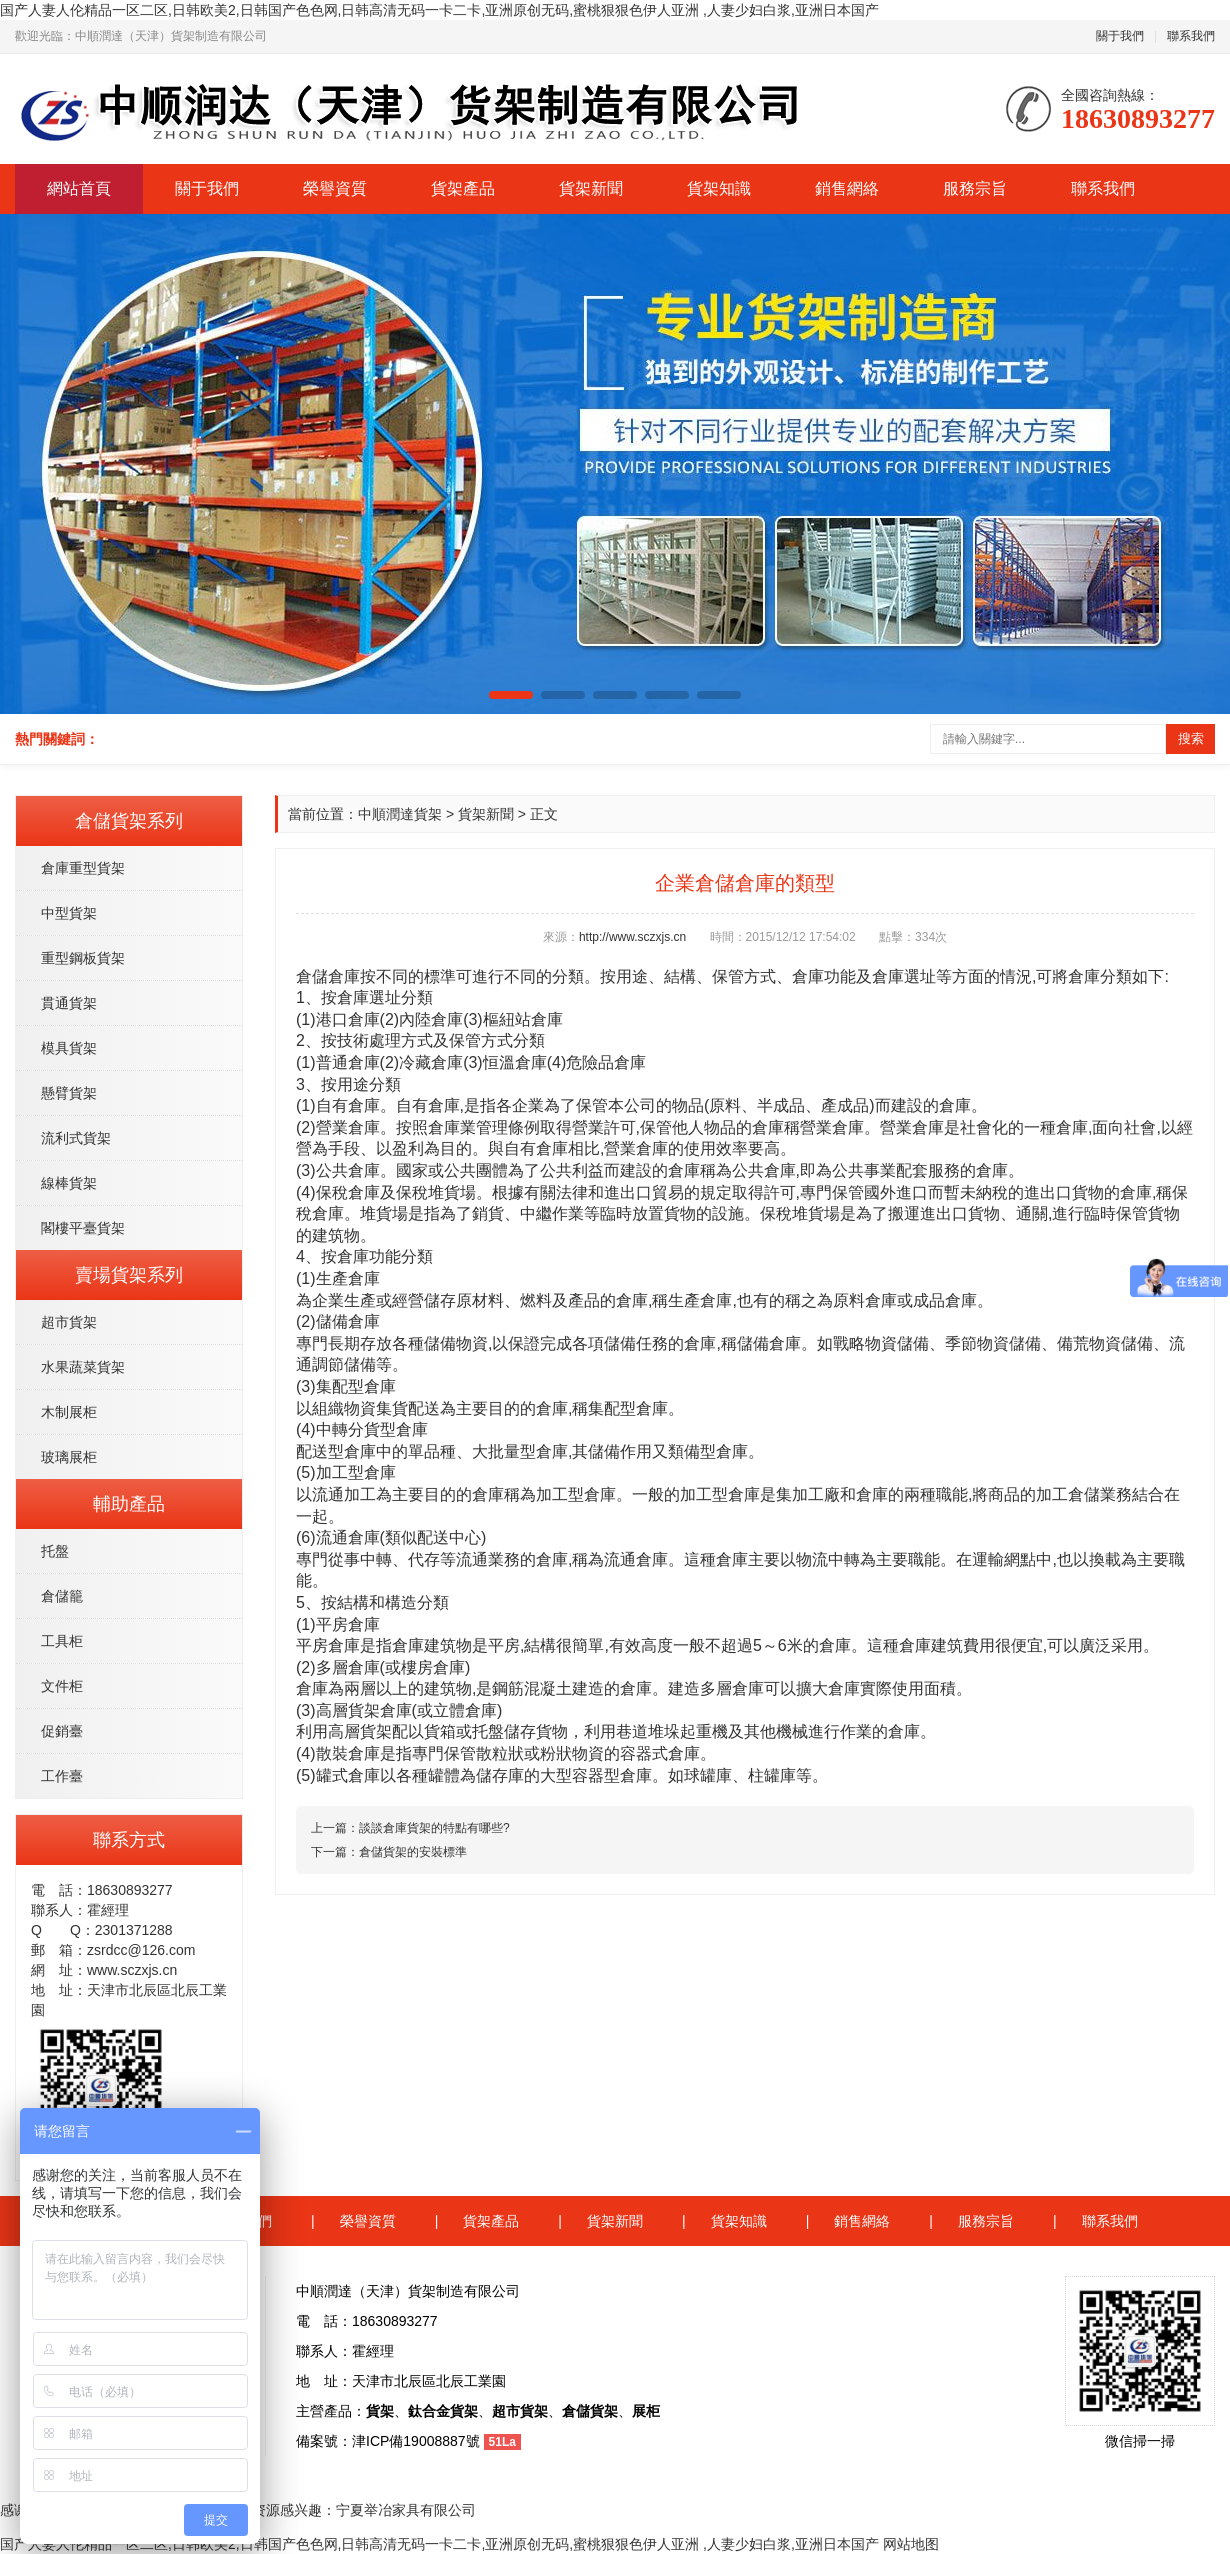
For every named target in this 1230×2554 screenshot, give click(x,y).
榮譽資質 (335, 188)
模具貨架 (69, 1048)
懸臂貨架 (69, 1093)
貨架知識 (719, 188)
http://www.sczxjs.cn (632, 937)
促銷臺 (62, 1731)
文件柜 (62, 1686)
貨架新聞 (591, 188)
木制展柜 (69, 1412)
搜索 (1191, 738)
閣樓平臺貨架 (83, 1228)
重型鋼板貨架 (83, 958)
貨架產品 (463, 188)
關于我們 (1120, 36)
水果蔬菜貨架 (83, 1367)
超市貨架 (69, 1322)
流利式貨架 (76, 1138)
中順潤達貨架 (400, 814)
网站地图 (911, 2544)
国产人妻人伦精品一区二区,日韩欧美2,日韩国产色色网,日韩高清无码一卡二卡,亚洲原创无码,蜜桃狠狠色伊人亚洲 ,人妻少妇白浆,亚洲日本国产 (439, 10)
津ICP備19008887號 (416, 2441)
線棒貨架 (69, 1183)
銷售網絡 (847, 188)
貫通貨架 (69, 1003)
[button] (511, 695)
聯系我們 (1191, 36)
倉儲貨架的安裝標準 (413, 1852)
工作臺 (62, 1776)
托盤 (55, 1551)
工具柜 (62, 1641)
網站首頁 (79, 188)
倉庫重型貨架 (83, 868)
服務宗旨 (975, 188)
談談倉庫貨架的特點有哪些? (434, 1828)
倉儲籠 (62, 1596)
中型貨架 (69, 913)
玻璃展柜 (69, 1457)
